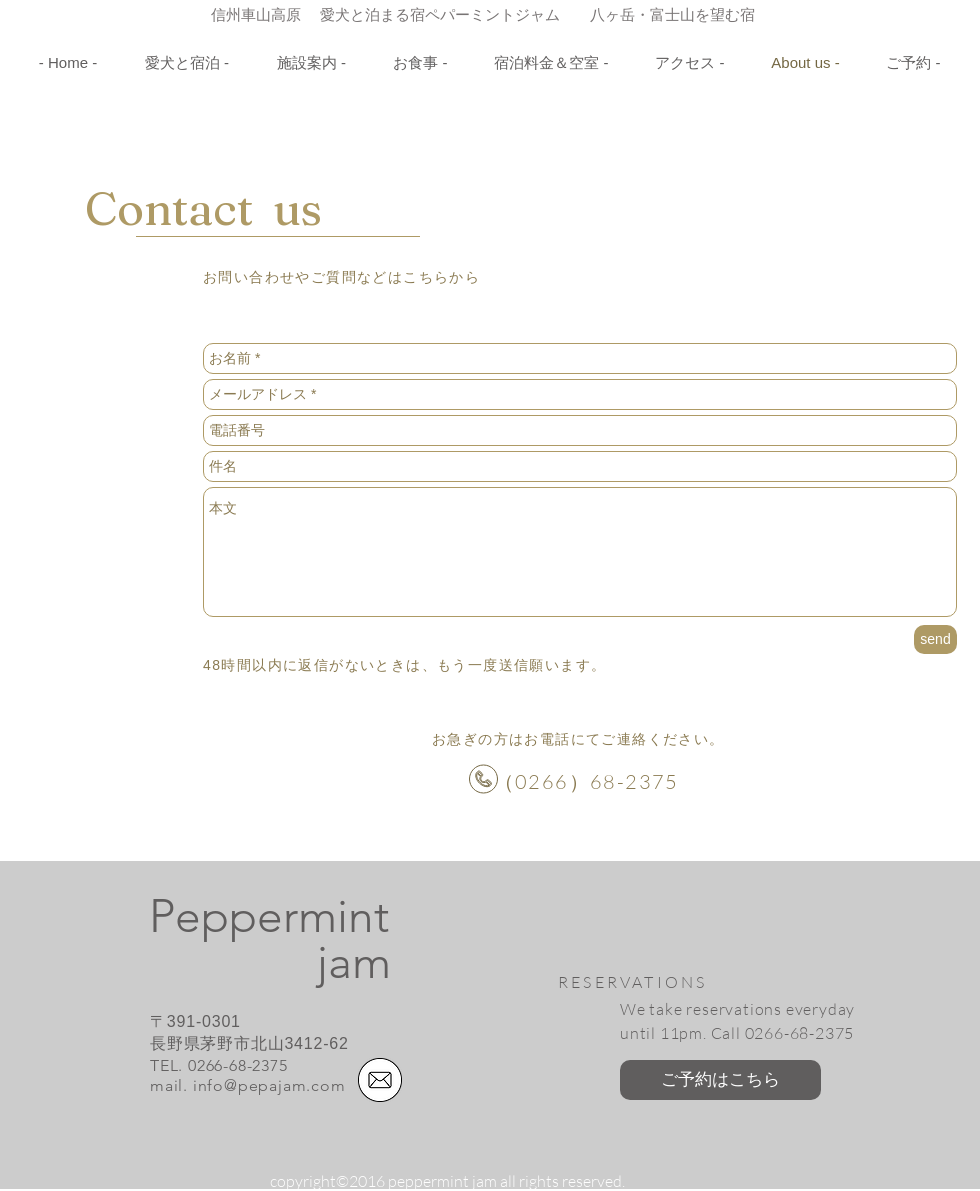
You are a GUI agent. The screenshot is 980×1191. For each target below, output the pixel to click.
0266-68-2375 (238, 1065)
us (287, 208)
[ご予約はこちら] (720, 1080)
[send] (935, 639)
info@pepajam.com (269, 1085)
